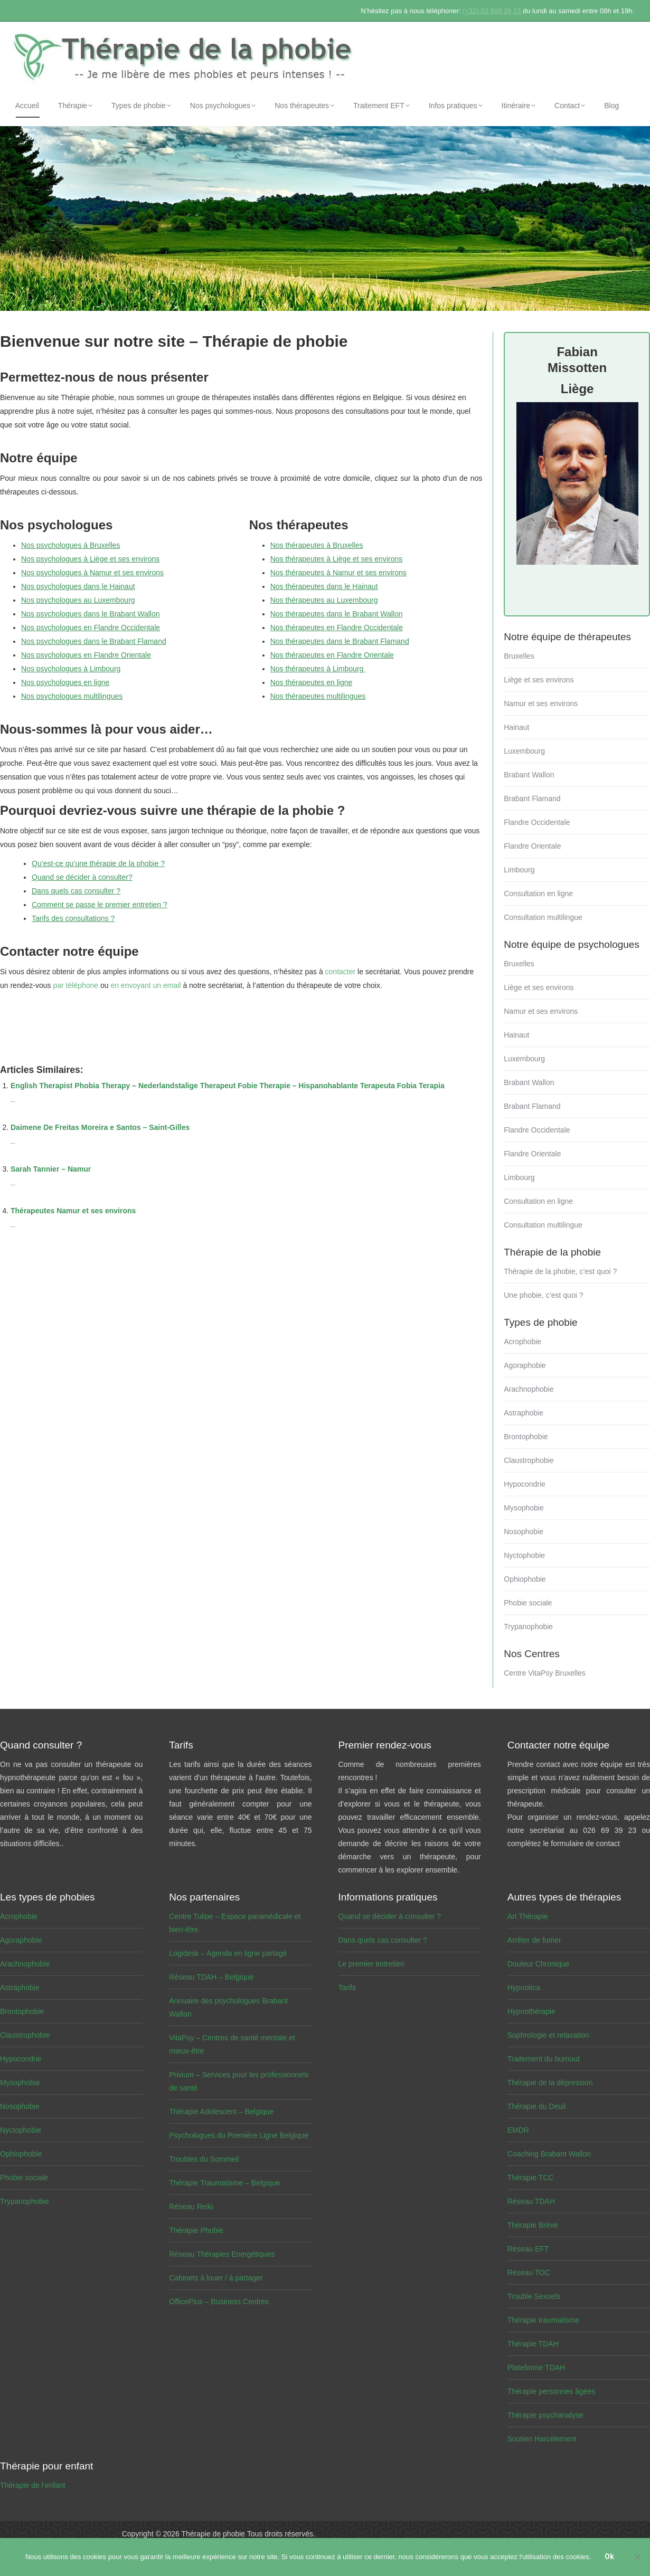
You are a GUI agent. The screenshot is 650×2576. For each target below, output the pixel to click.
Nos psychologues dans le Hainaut (78, 586)
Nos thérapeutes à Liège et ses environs (336, 559)
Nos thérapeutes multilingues (318, 696)
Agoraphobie (524, 1365)
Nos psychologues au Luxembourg (78, 600)
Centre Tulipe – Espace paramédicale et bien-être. (234, 1923)
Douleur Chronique (538, 1964)
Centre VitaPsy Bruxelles (545, 1673)
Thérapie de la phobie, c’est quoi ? (560, 1271)
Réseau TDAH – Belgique (211, 1977)
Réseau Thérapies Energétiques (222, 2254)
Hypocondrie (524, 1484)
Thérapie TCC (530, 2177)
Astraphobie (523, 1413)
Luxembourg (524, 751)
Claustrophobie (528, 1460)
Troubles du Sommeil (204, 2159)
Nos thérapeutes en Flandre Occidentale (336, 627)
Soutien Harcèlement (542, 2439)
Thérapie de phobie (213, 2534)
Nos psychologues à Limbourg (70, 668)
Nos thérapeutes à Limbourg (318, 668)
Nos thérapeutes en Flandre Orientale (332, 655)
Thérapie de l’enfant (32, 2485)
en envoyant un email (145, 985)
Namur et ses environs (541, 703)
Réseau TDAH (531, 2201)
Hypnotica (523, 1987)
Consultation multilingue (543, 917)
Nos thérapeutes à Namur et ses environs (338, 572)
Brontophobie (526, 1436)
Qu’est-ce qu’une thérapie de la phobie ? (98, 863)
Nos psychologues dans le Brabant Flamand (93, 641)
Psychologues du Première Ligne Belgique (238, 2135)
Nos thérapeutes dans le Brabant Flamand (339, 641)
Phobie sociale (528, 1603)
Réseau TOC (528, 2272)
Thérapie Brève (532, 2225)
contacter (340, 971)
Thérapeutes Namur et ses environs (73, 1210)
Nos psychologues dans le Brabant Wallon (90, 614)
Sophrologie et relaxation (548, 2035)
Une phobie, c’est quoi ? (543, 1295)
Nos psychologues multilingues (72, 696)
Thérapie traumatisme (543, 2320)
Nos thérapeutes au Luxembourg (324, 600)
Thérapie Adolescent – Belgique (221, 2111)
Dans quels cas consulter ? (76, 891)
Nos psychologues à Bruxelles (70, 545)
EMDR (518, 2130)
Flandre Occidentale (537, 822)
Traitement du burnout (543, 2059)
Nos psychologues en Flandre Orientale (86, 655)
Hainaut (516, 727)
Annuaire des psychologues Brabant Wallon (228, 2007)
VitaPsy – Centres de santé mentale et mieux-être (232, 2044)
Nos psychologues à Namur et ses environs (92, 572)
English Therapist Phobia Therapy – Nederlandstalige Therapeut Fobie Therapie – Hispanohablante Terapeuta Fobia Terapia (228, 1085)
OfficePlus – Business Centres (219, 2301)
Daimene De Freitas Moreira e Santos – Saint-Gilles (100, 1127)
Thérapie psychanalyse (545, 2415)
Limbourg (519, 870)
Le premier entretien (371, 1964)
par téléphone (75, 985)
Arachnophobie (528, 1389)
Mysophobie (524, 1508)
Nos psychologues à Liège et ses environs (90, 559)
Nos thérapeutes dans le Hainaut (324, 586)
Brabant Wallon (529, 775)
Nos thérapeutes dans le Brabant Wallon (336, 614)
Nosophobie (523, 1531)
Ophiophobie (524, 1579)
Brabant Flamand (532, 798)
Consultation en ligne (538, 893)
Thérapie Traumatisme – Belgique (224, 2183)
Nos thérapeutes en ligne (311, 682)
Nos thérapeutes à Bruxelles (316, 545)
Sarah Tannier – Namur (51, 1169)
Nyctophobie (524, 1555)
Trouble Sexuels (534, 2296)
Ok (610, 2557)
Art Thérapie (527, 1916)
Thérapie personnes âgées (551, 2391)
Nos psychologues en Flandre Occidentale (90, 627)
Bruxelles (519, 656)
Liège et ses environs (538, 680)
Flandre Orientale (532, 846)
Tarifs (347, 1987)
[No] (637, 2557)
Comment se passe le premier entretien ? (99, 904)
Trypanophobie (528, 1626)
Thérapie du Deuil (536, 2106)
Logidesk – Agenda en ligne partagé (228, 1953)
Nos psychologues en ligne (65, 682)
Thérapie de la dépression (550, 2082)
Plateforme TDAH (536, 2367)
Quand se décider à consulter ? (389, 1916)
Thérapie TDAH (533, 2344)
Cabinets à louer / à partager (215, 2278)
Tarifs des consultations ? (73, 918)
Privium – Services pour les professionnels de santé (238, 2081)
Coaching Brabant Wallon (549, 2154)
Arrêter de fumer (534, 1940)
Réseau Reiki (191, 2206)
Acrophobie (522, 1341)
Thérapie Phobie (196, 2230)
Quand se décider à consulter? (82, 877)
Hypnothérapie (531, 2011)
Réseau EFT (528, 2249)
